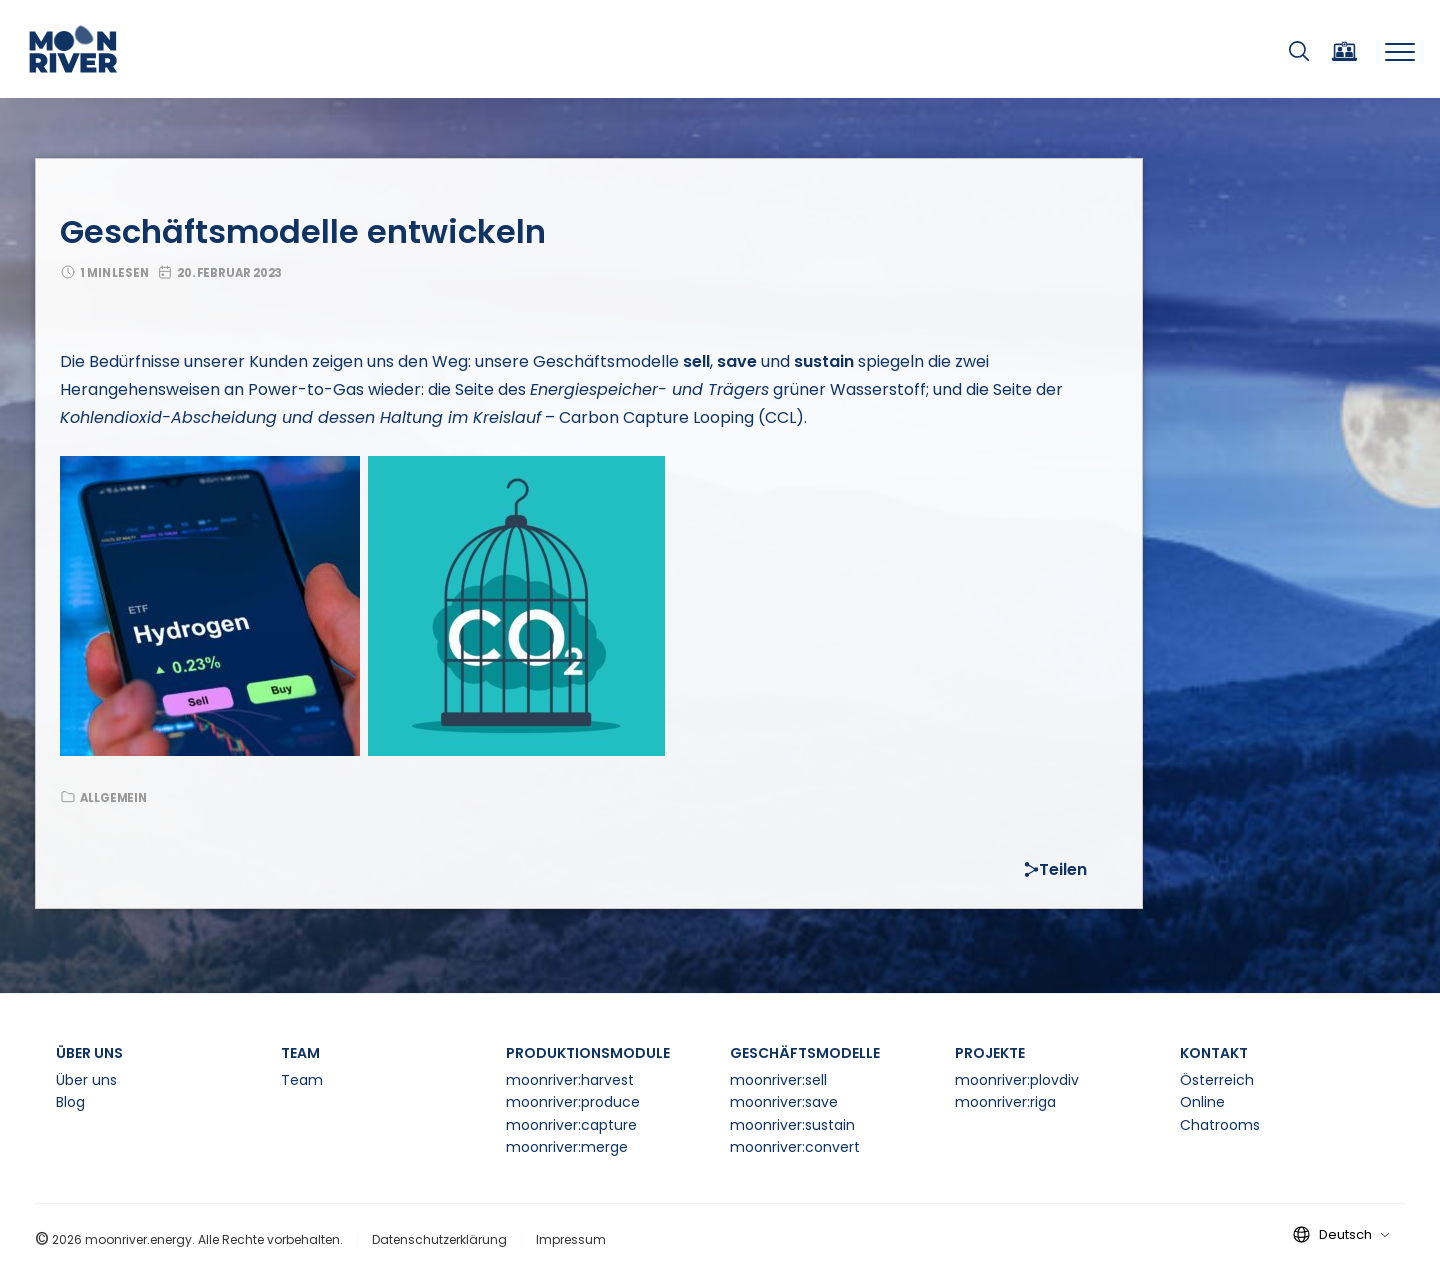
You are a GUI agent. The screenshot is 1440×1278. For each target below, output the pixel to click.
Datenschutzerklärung (439, 1239)
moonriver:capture (571, 1125)
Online (1202, 1102)
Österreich (1217, 1080)
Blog (70, 1102)
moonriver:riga (1005, 1102)
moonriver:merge (567, 1147)
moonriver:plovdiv (1017, 1080)
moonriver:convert (795, 1147)
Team (302, 1080)
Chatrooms (1220, 1125)
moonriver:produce (573, 1102)
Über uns (86, 1080)
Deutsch (1354, 1234)
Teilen (1055, 869)
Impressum (571, 1239)
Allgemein (113, 798)
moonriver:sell (778, 1080)
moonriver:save (784, 1102)
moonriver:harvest (570, 1080)
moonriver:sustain (792, 1125)
